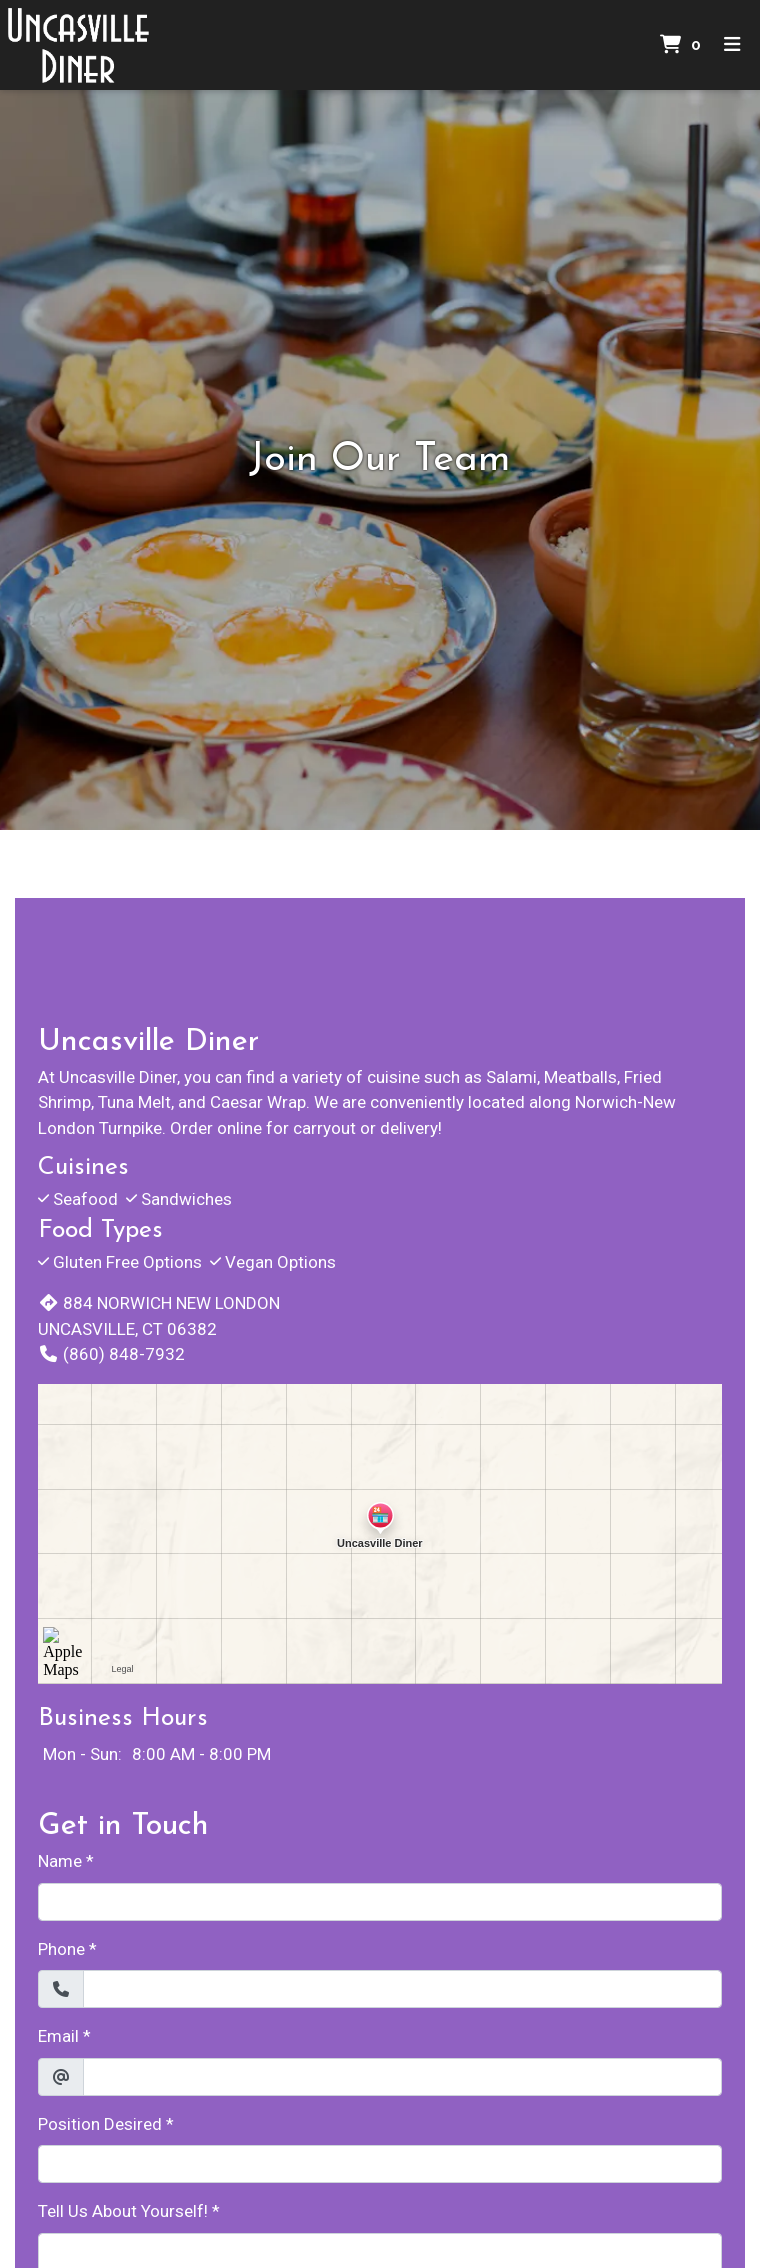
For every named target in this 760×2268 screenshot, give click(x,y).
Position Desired (100, 2124)
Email (58, 2036)
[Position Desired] (380, 2164)
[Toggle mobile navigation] (732, 45)
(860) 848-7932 (111, 1354)
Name (60, 1861)
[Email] (402, 2077)
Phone (61, 1949)
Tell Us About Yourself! (123, 2211)
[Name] (380, 1902)
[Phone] (402, 1989)
